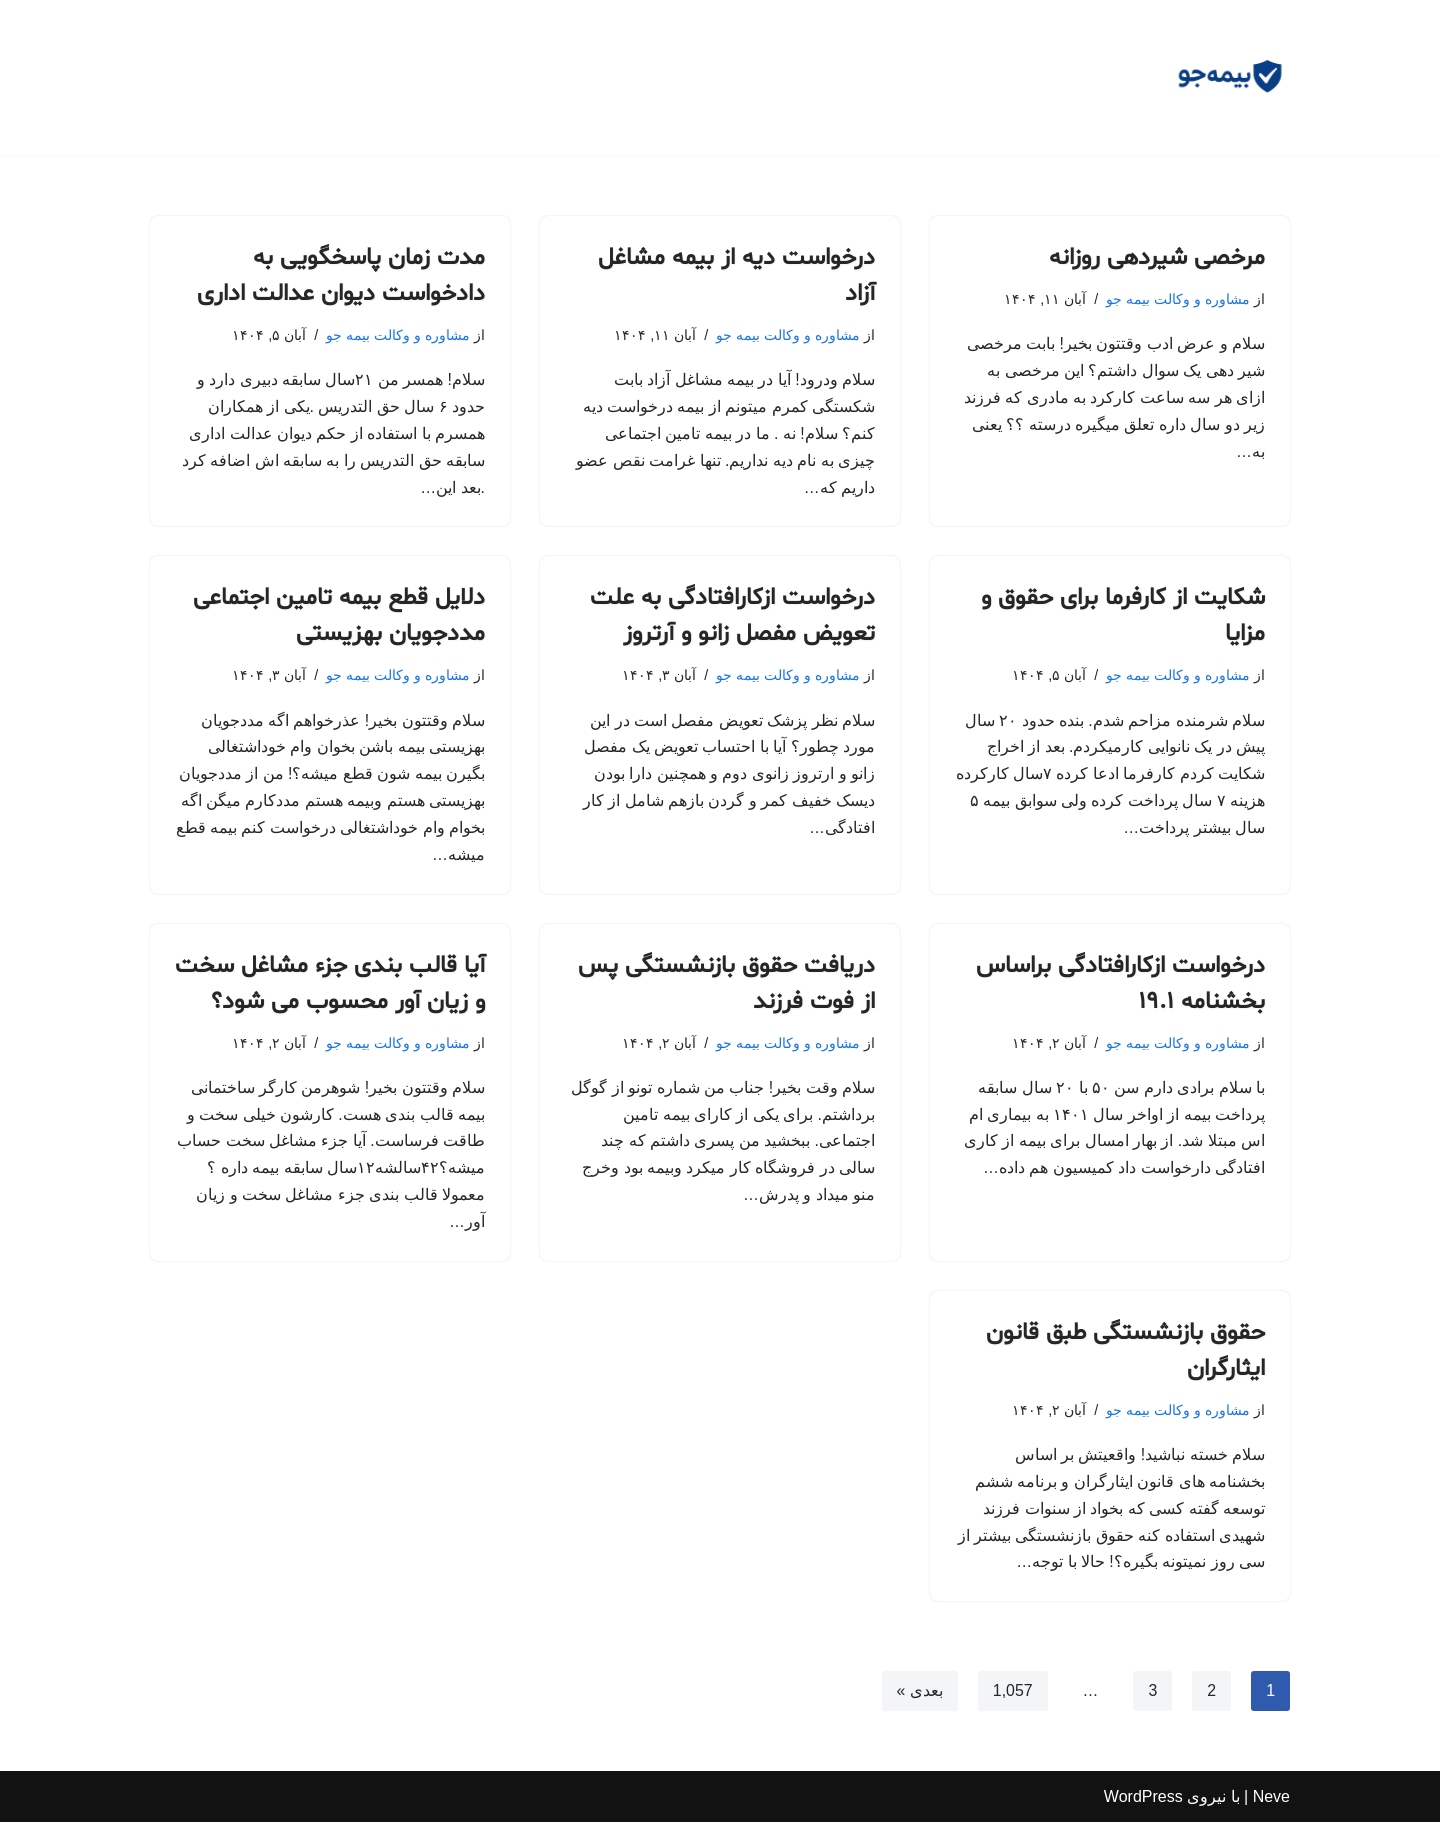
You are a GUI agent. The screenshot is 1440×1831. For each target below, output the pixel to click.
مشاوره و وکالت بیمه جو (1178, 299)
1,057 (1012, 1699)
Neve (1271, 1805)
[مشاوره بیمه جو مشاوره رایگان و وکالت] (1230, 78)
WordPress (1143, 1805)
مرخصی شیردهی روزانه (1157, 258)
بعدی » (919, 1699)
